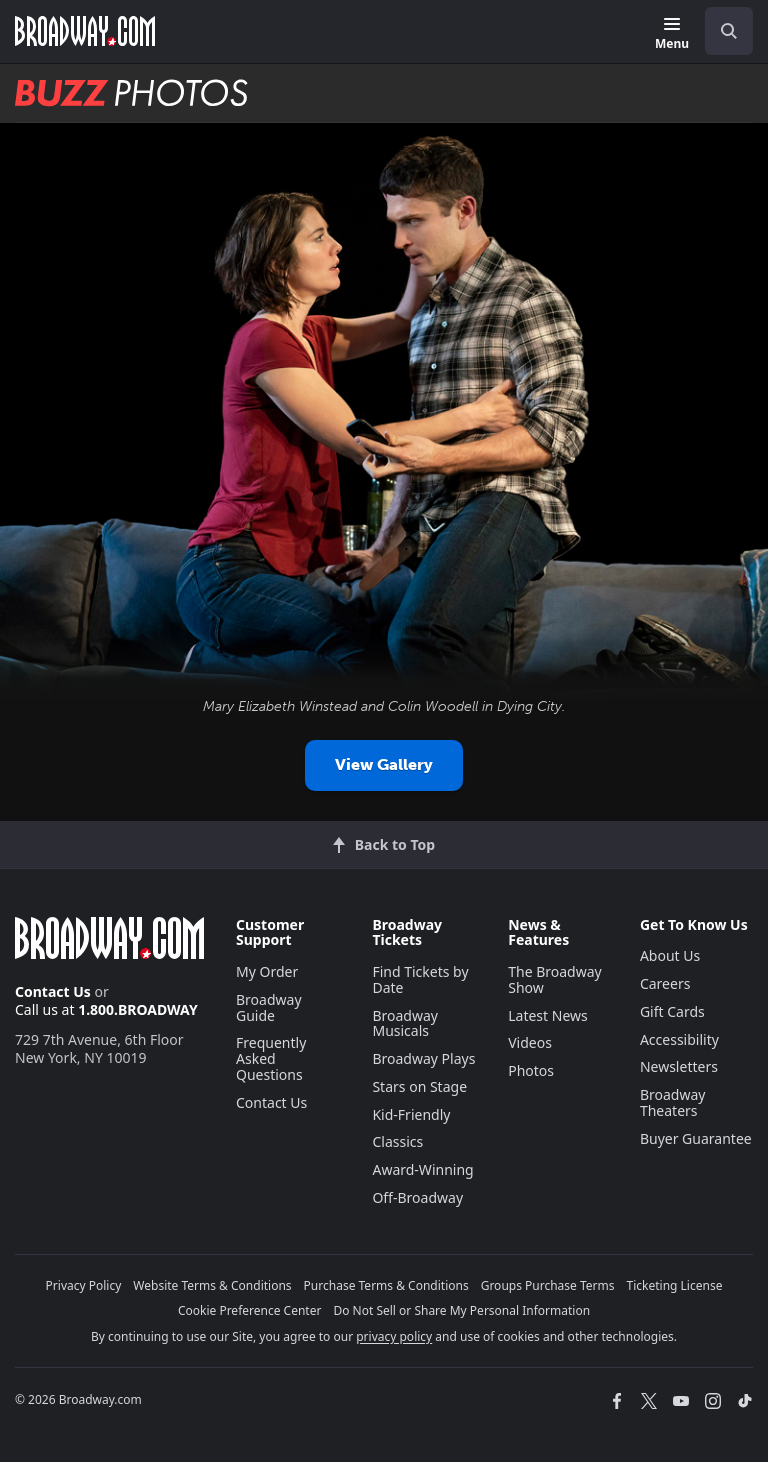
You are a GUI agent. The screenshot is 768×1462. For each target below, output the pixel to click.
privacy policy (394, 1336)
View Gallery (384, 764)
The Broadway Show (555, 979)
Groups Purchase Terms (548, 1285)
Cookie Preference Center (250, 1310)
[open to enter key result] (729, 31)
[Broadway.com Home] (85, 31)
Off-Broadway (417, 1197)
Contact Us (53, 991)
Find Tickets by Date (420, 979)
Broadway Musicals (405, 1023)
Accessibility (679, 1039)
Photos (531, 1070)
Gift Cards (672, 1011)
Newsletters (679, 1066)
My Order (267, 971)
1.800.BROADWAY (138, 1009)
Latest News (548, 1015)
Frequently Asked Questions (271, 1058)
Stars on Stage (419, 1086)
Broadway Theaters (673, 1102)
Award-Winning (422, 1169)
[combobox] (721, 31)
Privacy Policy (84, 1285)
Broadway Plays (423, 1058)
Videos (530, 1042)
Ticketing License (675, 1285)
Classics (397, 1141)
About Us (670, 955)
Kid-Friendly (411, 1114)
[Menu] (672, 34)
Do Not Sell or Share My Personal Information (461, 1310)
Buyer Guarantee (696, 1138)
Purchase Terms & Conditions (386, 1285)
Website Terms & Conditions (212, 1285)
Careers (665, 983)
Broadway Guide (269, 1007)
